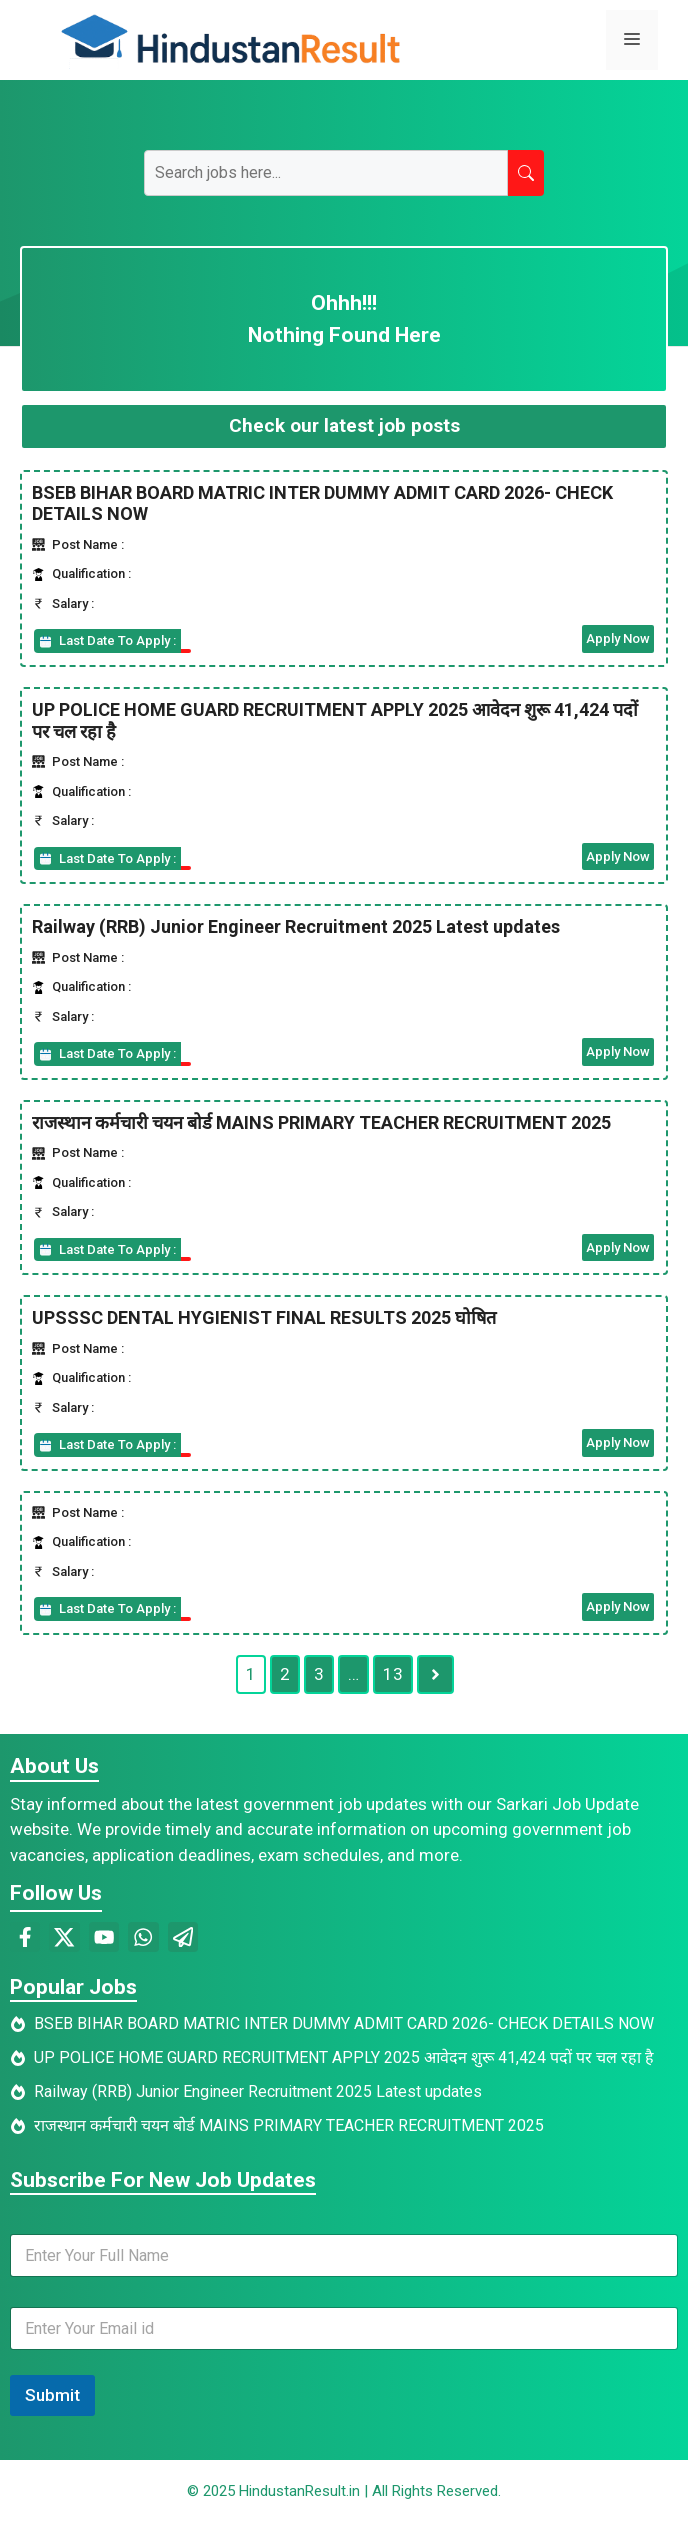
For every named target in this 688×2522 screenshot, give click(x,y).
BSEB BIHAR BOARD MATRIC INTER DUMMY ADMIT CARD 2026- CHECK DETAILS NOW (344, 2023)
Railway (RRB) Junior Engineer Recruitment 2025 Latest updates (296, 926)
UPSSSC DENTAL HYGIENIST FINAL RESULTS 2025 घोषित (264, 1317)
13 (393, 1674)
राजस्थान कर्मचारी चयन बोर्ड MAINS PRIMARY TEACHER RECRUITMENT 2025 (321, 1122)
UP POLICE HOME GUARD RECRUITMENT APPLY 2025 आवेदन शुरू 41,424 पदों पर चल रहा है (344, 2057)
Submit (52, 2395)
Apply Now (618, 638)
